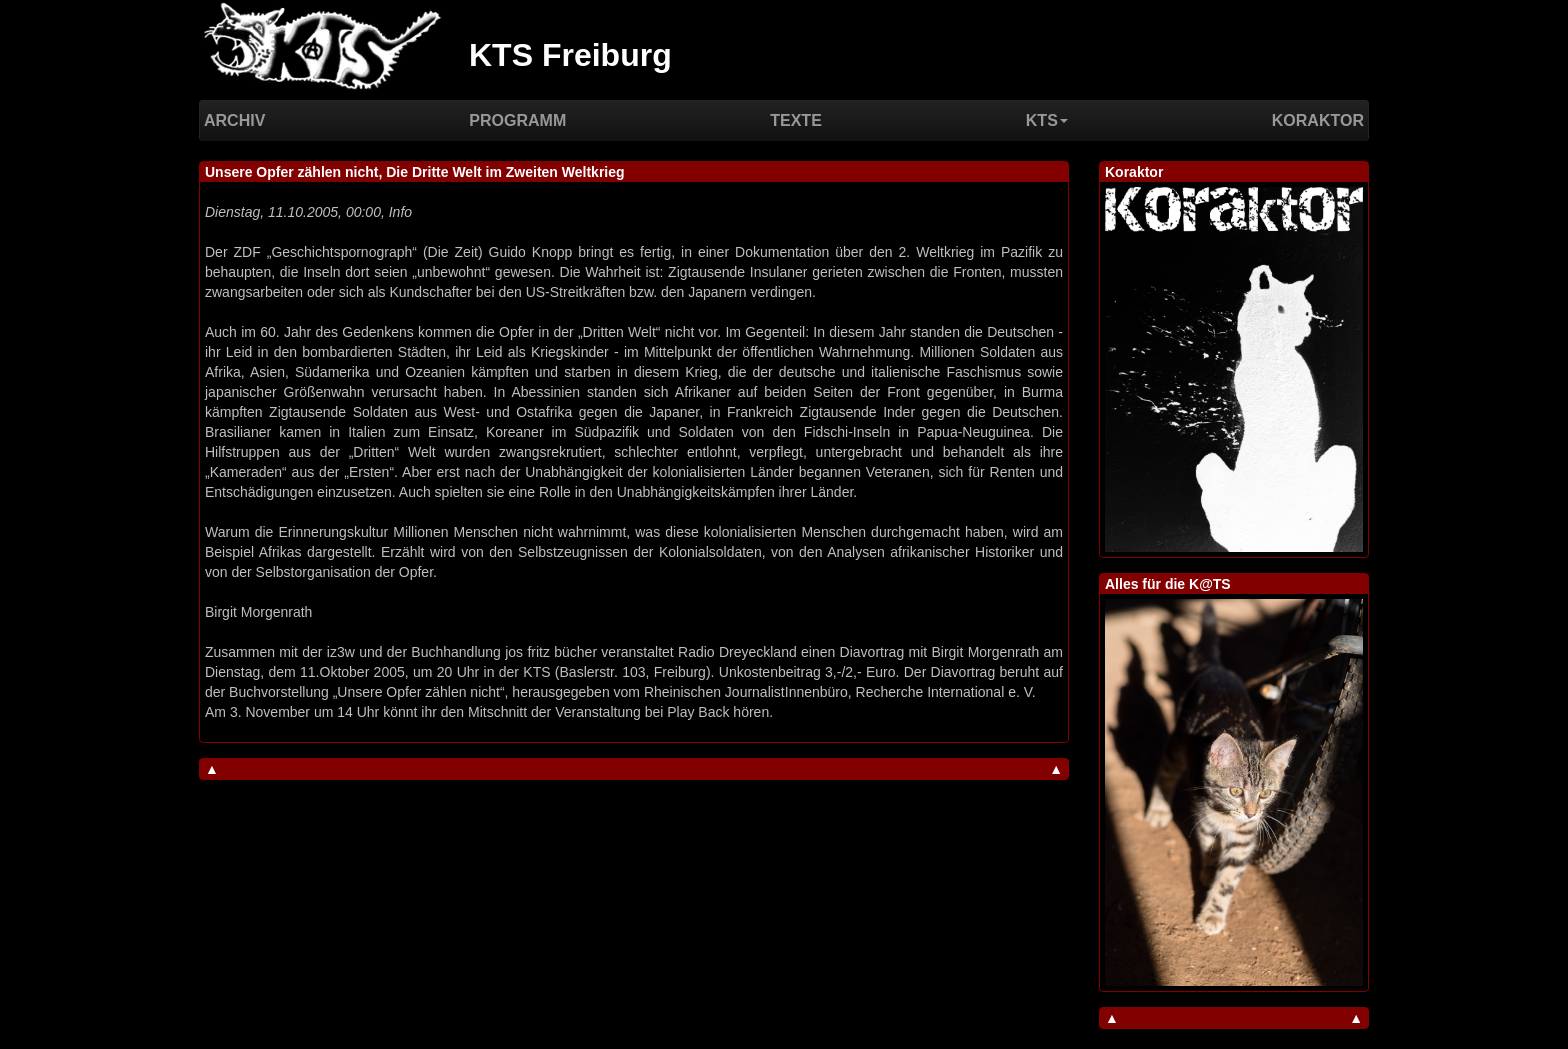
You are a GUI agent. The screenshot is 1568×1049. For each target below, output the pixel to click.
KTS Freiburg (570, 55)
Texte (796, 120)
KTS (1047, 120)
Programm (517, 120)
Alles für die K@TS (1168, 584)
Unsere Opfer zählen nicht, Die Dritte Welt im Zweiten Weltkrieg (415, 172)
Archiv (234, 120)
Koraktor (1318, 120)
